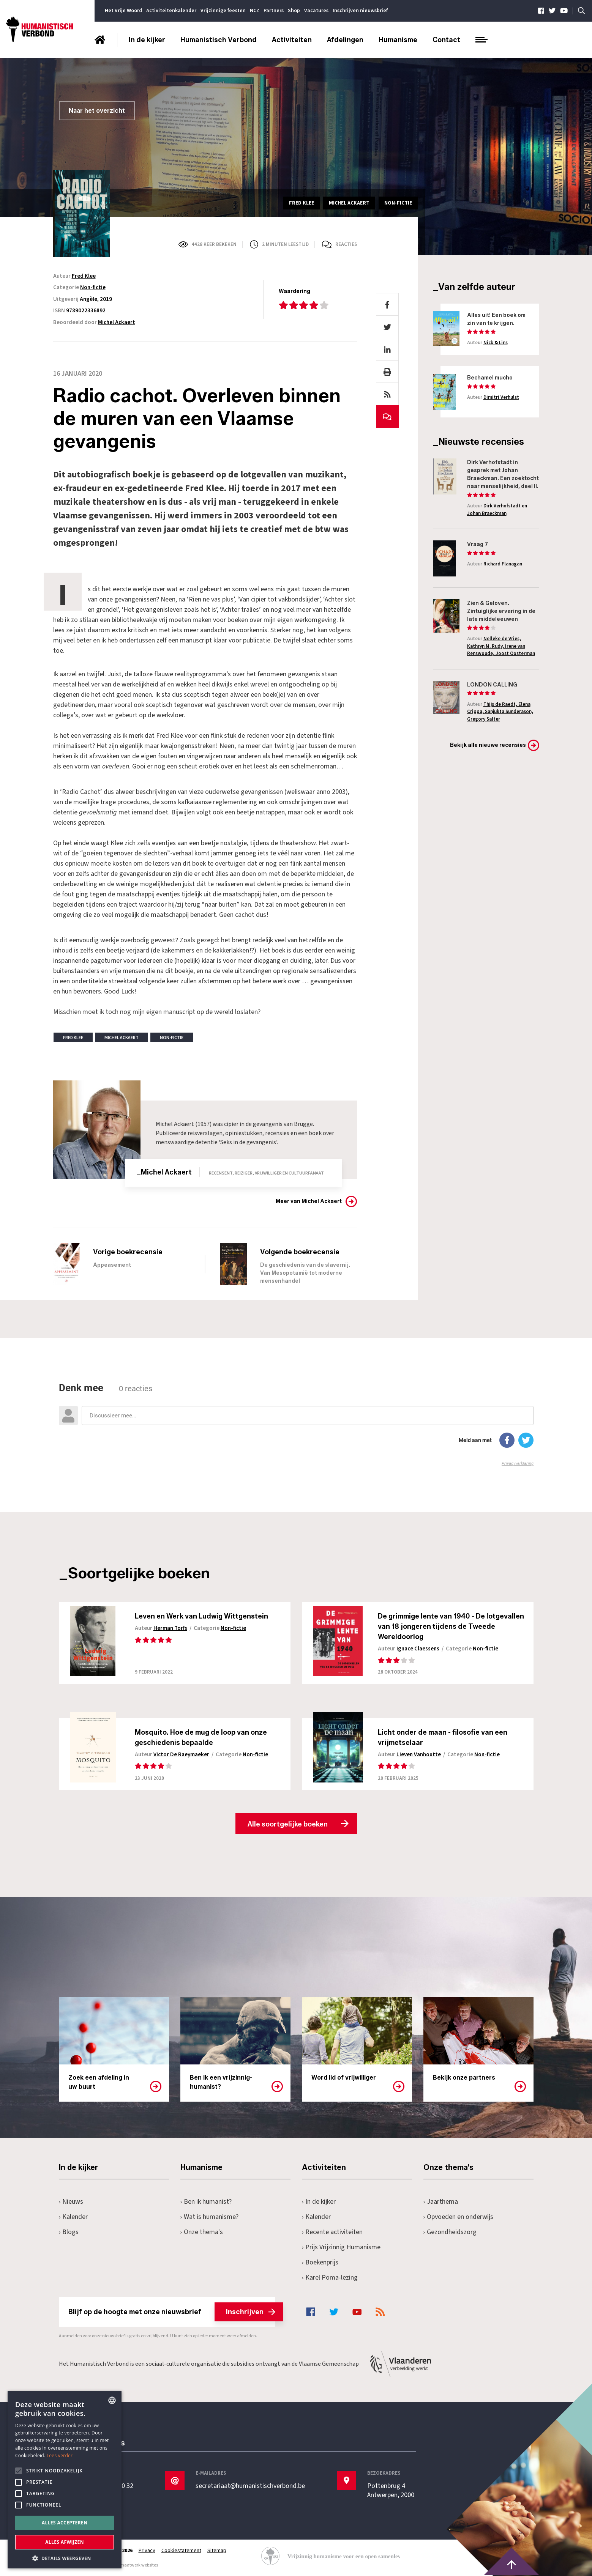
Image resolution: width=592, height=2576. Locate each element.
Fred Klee (84, 276)
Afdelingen (345, 40)
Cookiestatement (181, 2550)
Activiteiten (292, 40)
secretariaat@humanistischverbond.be (250, 2486)
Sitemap (216, 2550)
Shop (294, 10)
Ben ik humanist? (206, 2201)
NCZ (254, 10)
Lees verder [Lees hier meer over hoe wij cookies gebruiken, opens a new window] (60, 2455)
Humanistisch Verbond (218, 40)
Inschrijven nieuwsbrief (360, 10)
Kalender (73, 2217)
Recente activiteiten (332, 2232)
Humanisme (398, 40)
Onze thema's (201, 2232)
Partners (274, 10)
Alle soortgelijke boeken (288, 1824)
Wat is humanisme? (209, 2217)
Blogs (69, 2232)
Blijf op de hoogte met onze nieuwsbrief (171, 2311)
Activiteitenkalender (171, 10)
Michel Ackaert (116, 322)
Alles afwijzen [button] (64, 2542)
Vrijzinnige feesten (223, 10)
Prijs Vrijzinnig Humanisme (341, 2247)
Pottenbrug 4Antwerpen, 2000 (390, 2491)
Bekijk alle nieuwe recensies (488, 745)
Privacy (147, 2550)
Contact (446, 40)
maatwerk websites (139, 2565)
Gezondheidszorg (450, 2232)
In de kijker (147, 40)
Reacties (346, 244)
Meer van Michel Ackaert (309, 1201)
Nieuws (71, 2201)
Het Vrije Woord (123, 10)
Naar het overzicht (97, 110)
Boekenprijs (320, 2262)
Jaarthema (440, 2201)
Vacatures (316, 10)
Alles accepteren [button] (65, 2522)
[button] (64, 2557)
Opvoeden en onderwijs (458, 2217)
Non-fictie (93, 287)
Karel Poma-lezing (330, 2277)
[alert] (65, 2479)
